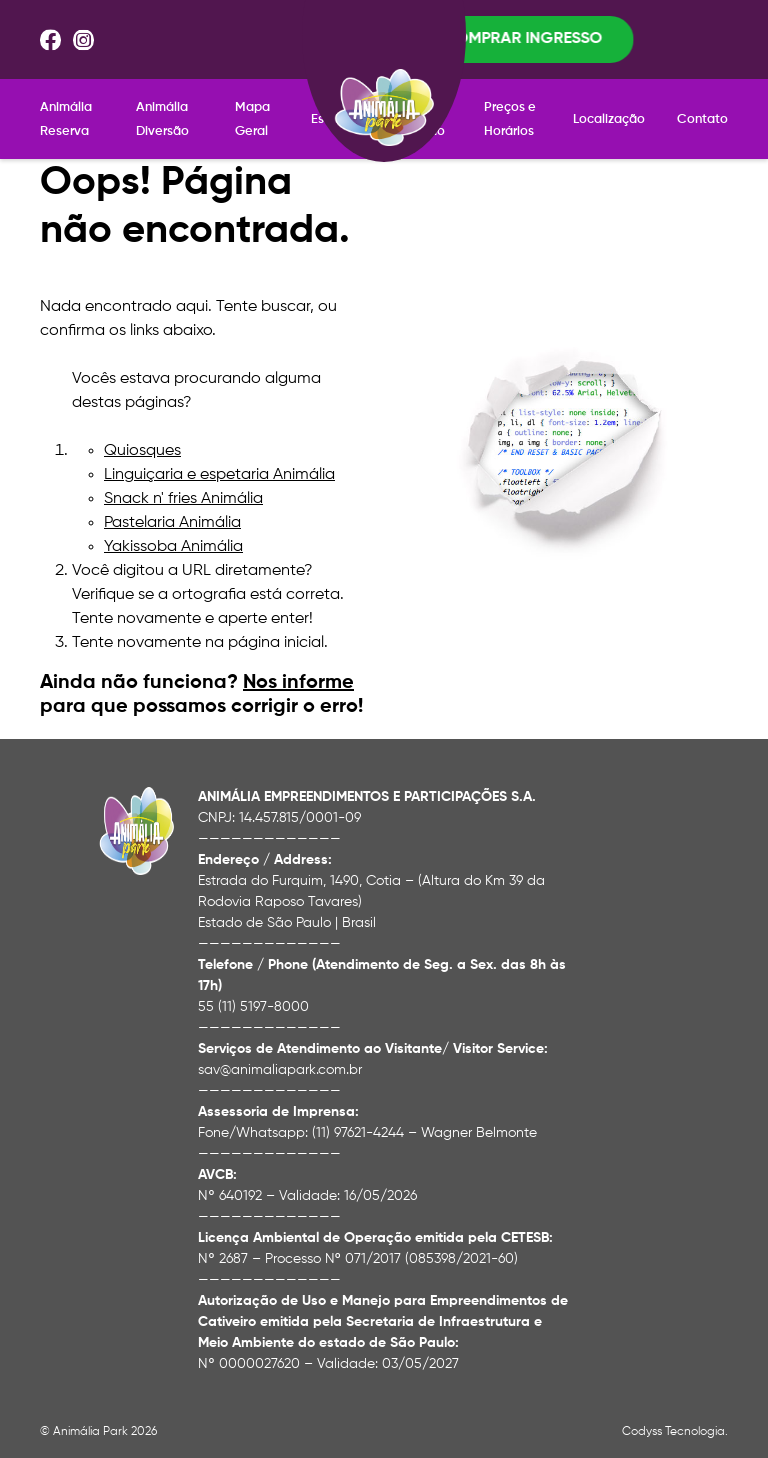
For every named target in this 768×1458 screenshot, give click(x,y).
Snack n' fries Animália (183, 484)
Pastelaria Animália (172, 508)
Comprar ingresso (641, 32)
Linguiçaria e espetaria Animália (219, 460)
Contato (702, 104)
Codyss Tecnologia (673, 1417)
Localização (609, 104)
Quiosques (142, 436)
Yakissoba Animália (173, 532)
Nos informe (298, 668)
